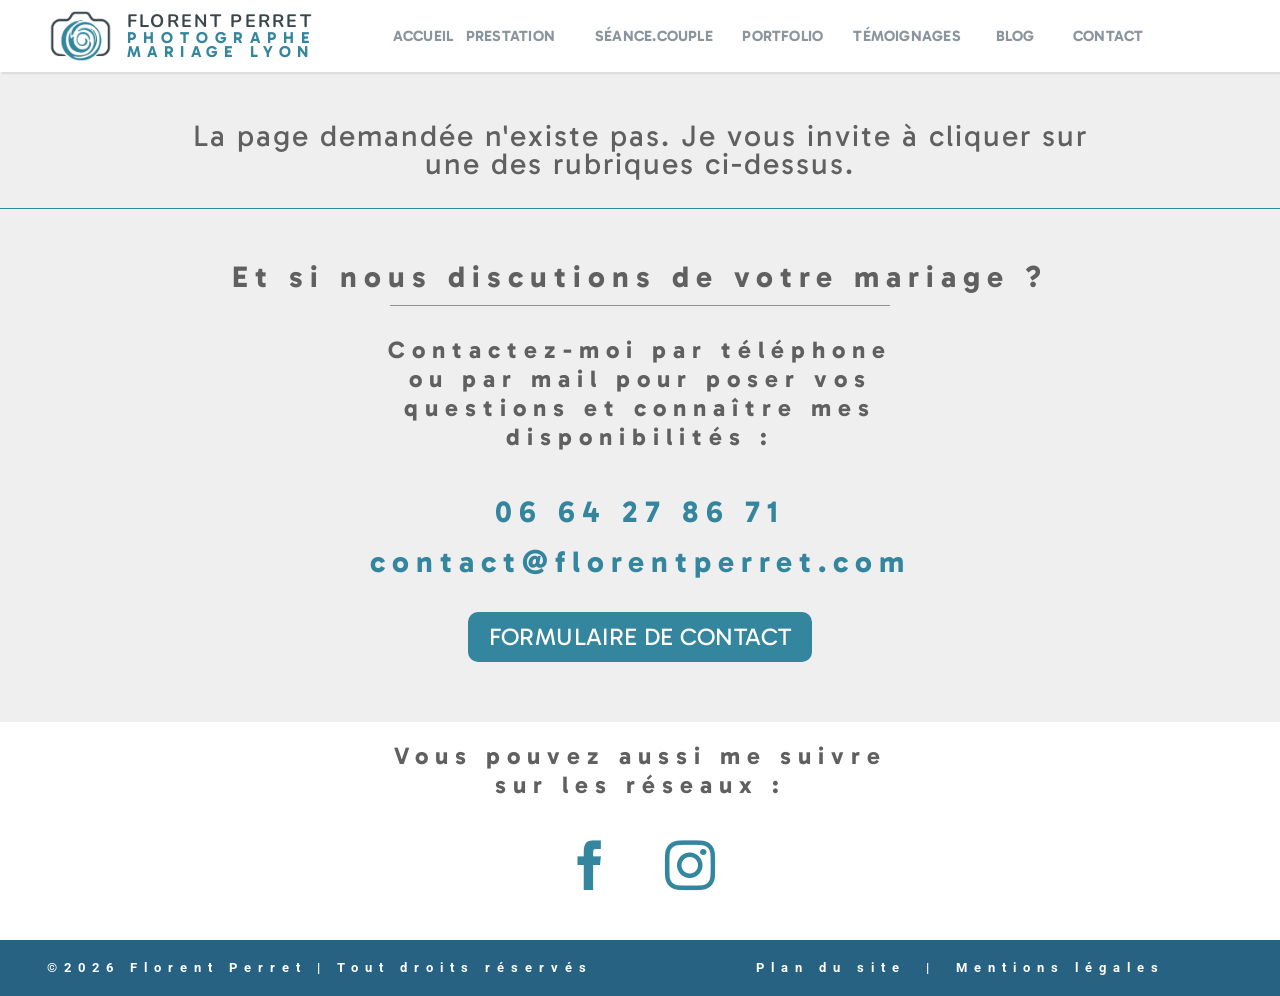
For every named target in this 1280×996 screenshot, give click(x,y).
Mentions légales (1060, 967)
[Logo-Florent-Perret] (80, 18)
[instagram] (690, 865)
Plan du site (831, 967)
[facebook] (590, 865)
